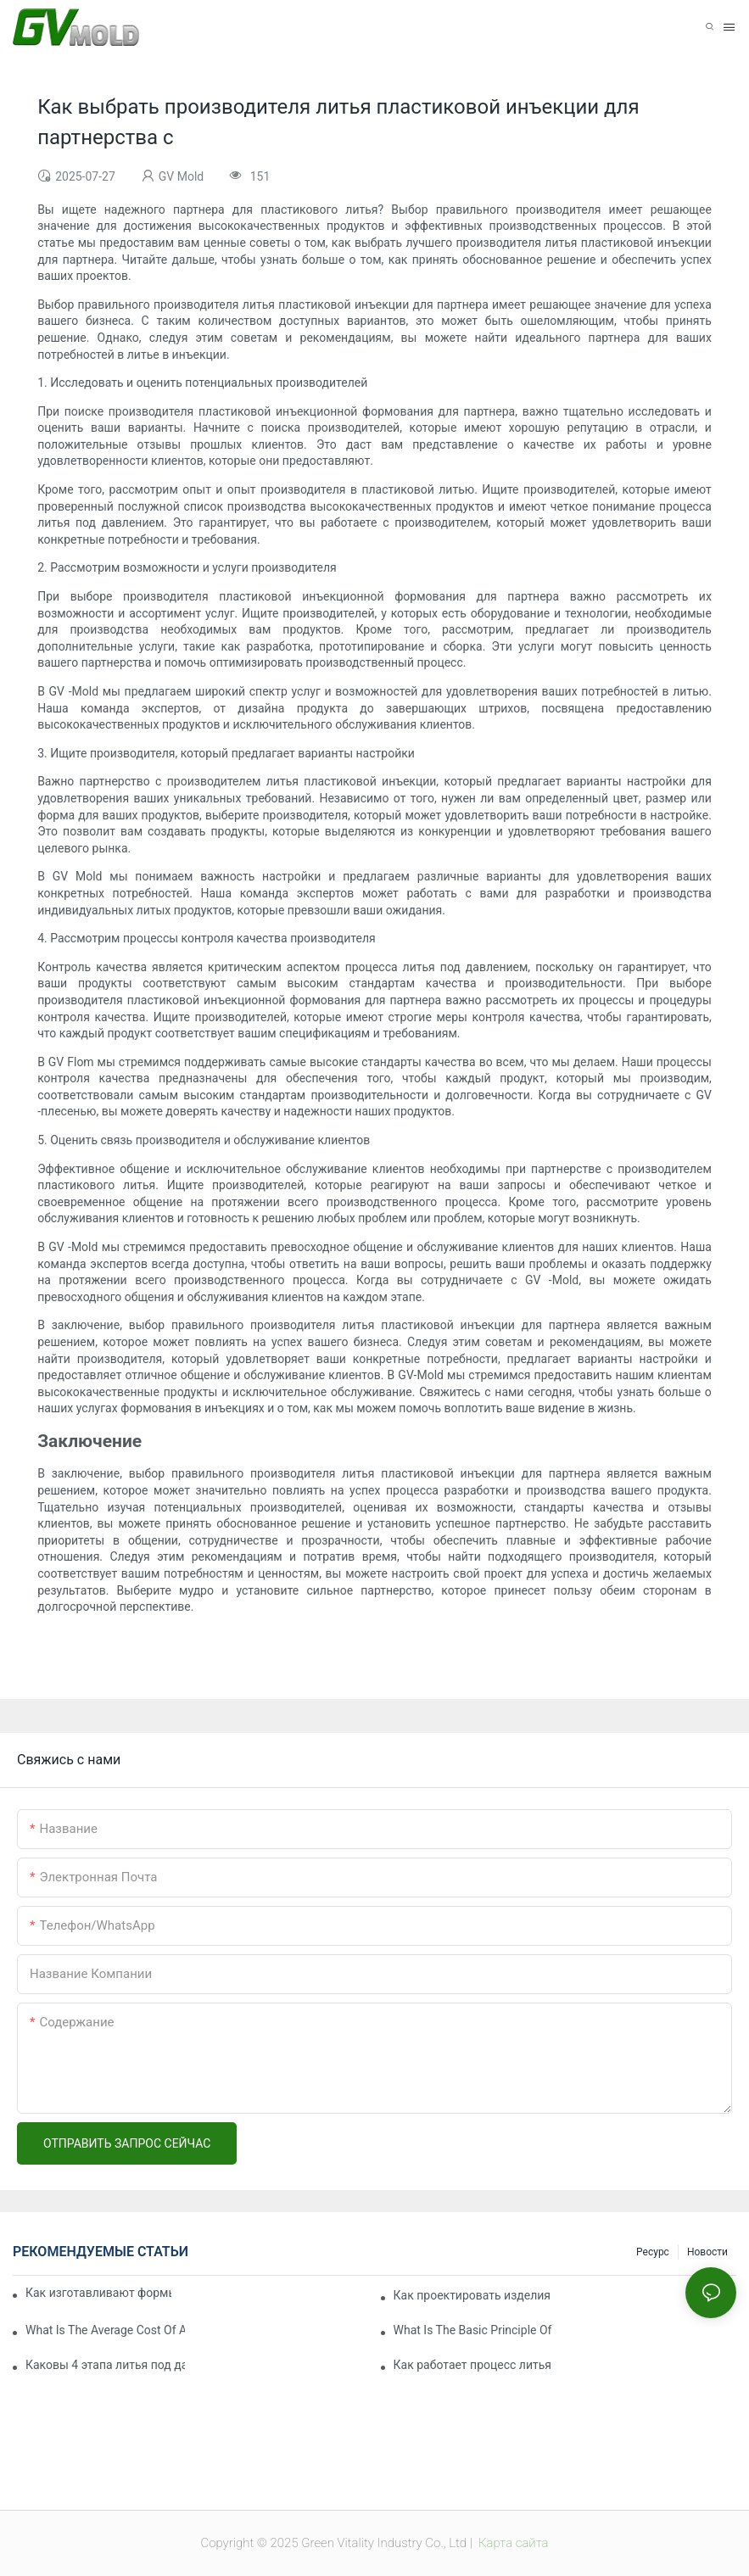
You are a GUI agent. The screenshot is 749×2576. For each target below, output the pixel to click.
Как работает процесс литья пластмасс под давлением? (473, 2365)
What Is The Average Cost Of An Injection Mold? (105, 2330)
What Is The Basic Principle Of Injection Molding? (473, 2330)
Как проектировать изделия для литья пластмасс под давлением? (473, 2295)
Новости (707, 2252)
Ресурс (652, 2252)
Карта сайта (511, 2543)
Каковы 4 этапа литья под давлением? (105, 2365)
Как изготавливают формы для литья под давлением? (98, 2292)
